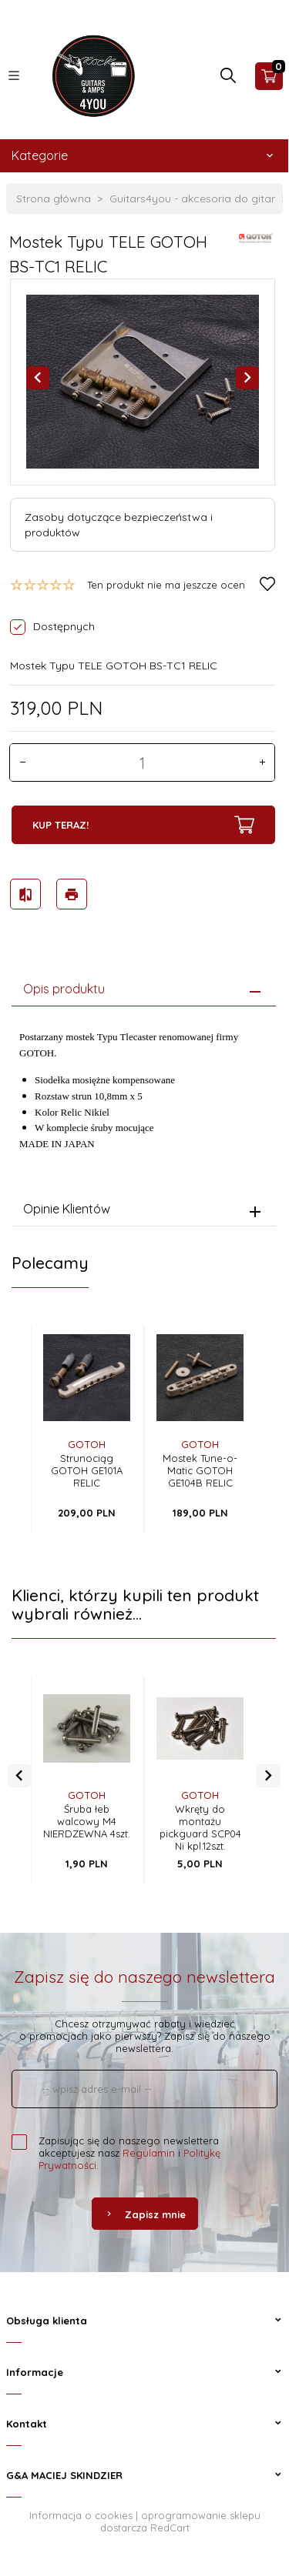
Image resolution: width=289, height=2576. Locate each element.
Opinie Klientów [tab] (66, 1208)
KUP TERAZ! (143, 825)
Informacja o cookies (81, 2515)
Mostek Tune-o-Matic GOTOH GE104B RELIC (200, 1470)
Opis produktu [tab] (64, 988)
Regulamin (149, 2153)
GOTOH (87, 1444)
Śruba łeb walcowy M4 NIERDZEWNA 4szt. (86, 1821)
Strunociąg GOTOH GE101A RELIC (87, 1470)
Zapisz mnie (145, 2214)
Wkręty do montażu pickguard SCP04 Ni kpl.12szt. (200, 1827)
